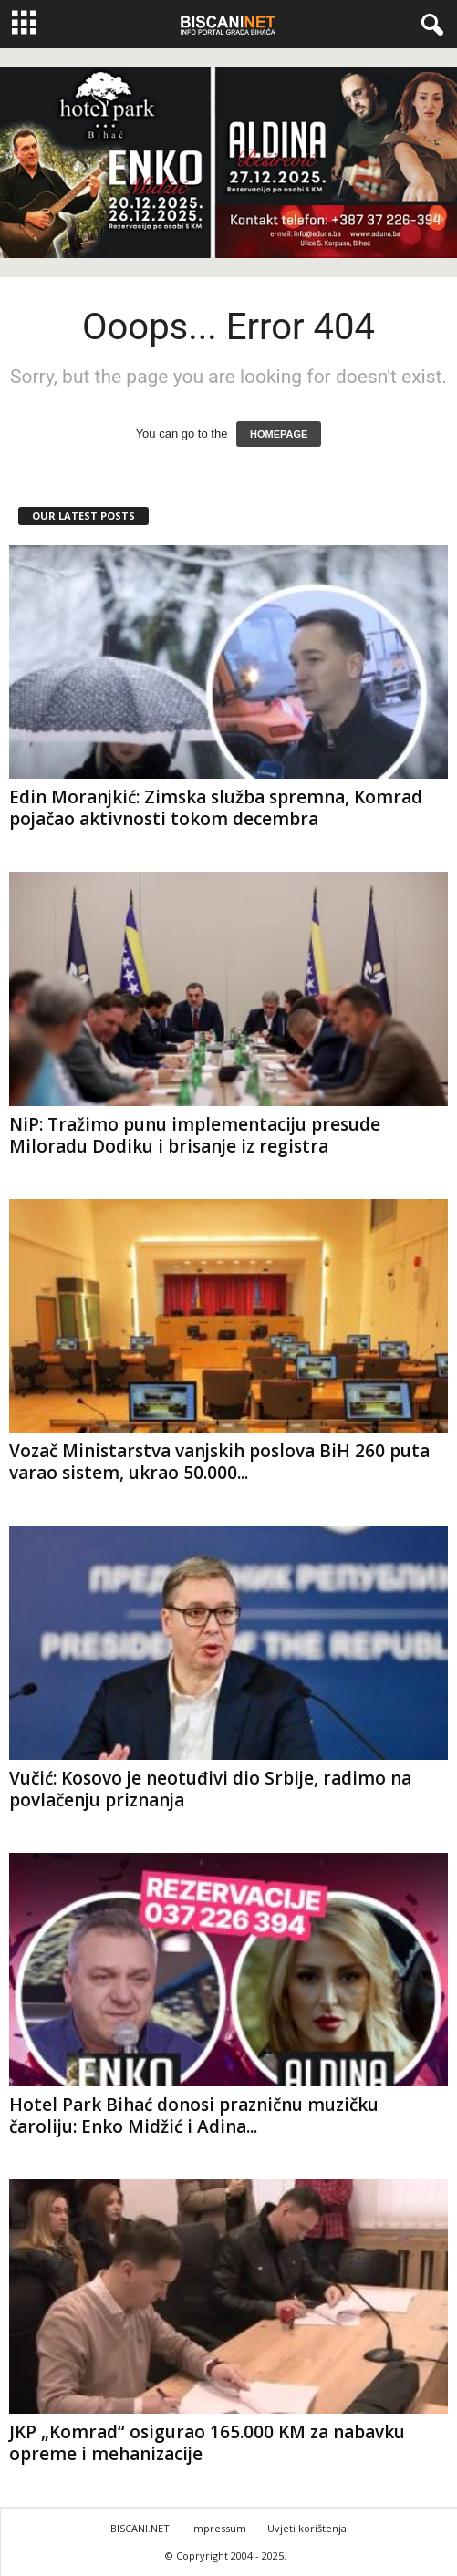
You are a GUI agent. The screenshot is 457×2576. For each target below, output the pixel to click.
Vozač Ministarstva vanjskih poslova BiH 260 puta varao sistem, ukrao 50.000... (219, 1462)
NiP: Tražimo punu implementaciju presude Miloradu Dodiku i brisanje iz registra (194, 1135)
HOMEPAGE (278, 434)
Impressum (218, 2528)
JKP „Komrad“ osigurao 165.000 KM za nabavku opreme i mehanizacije (207, 2443)
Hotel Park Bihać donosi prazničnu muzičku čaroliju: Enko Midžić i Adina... (194, 2115)
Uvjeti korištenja (307, 2528)
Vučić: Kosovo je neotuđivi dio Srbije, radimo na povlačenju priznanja (210, 1789)
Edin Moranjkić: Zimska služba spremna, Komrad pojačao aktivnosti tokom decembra (215, 808)
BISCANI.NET (140, 2528)
